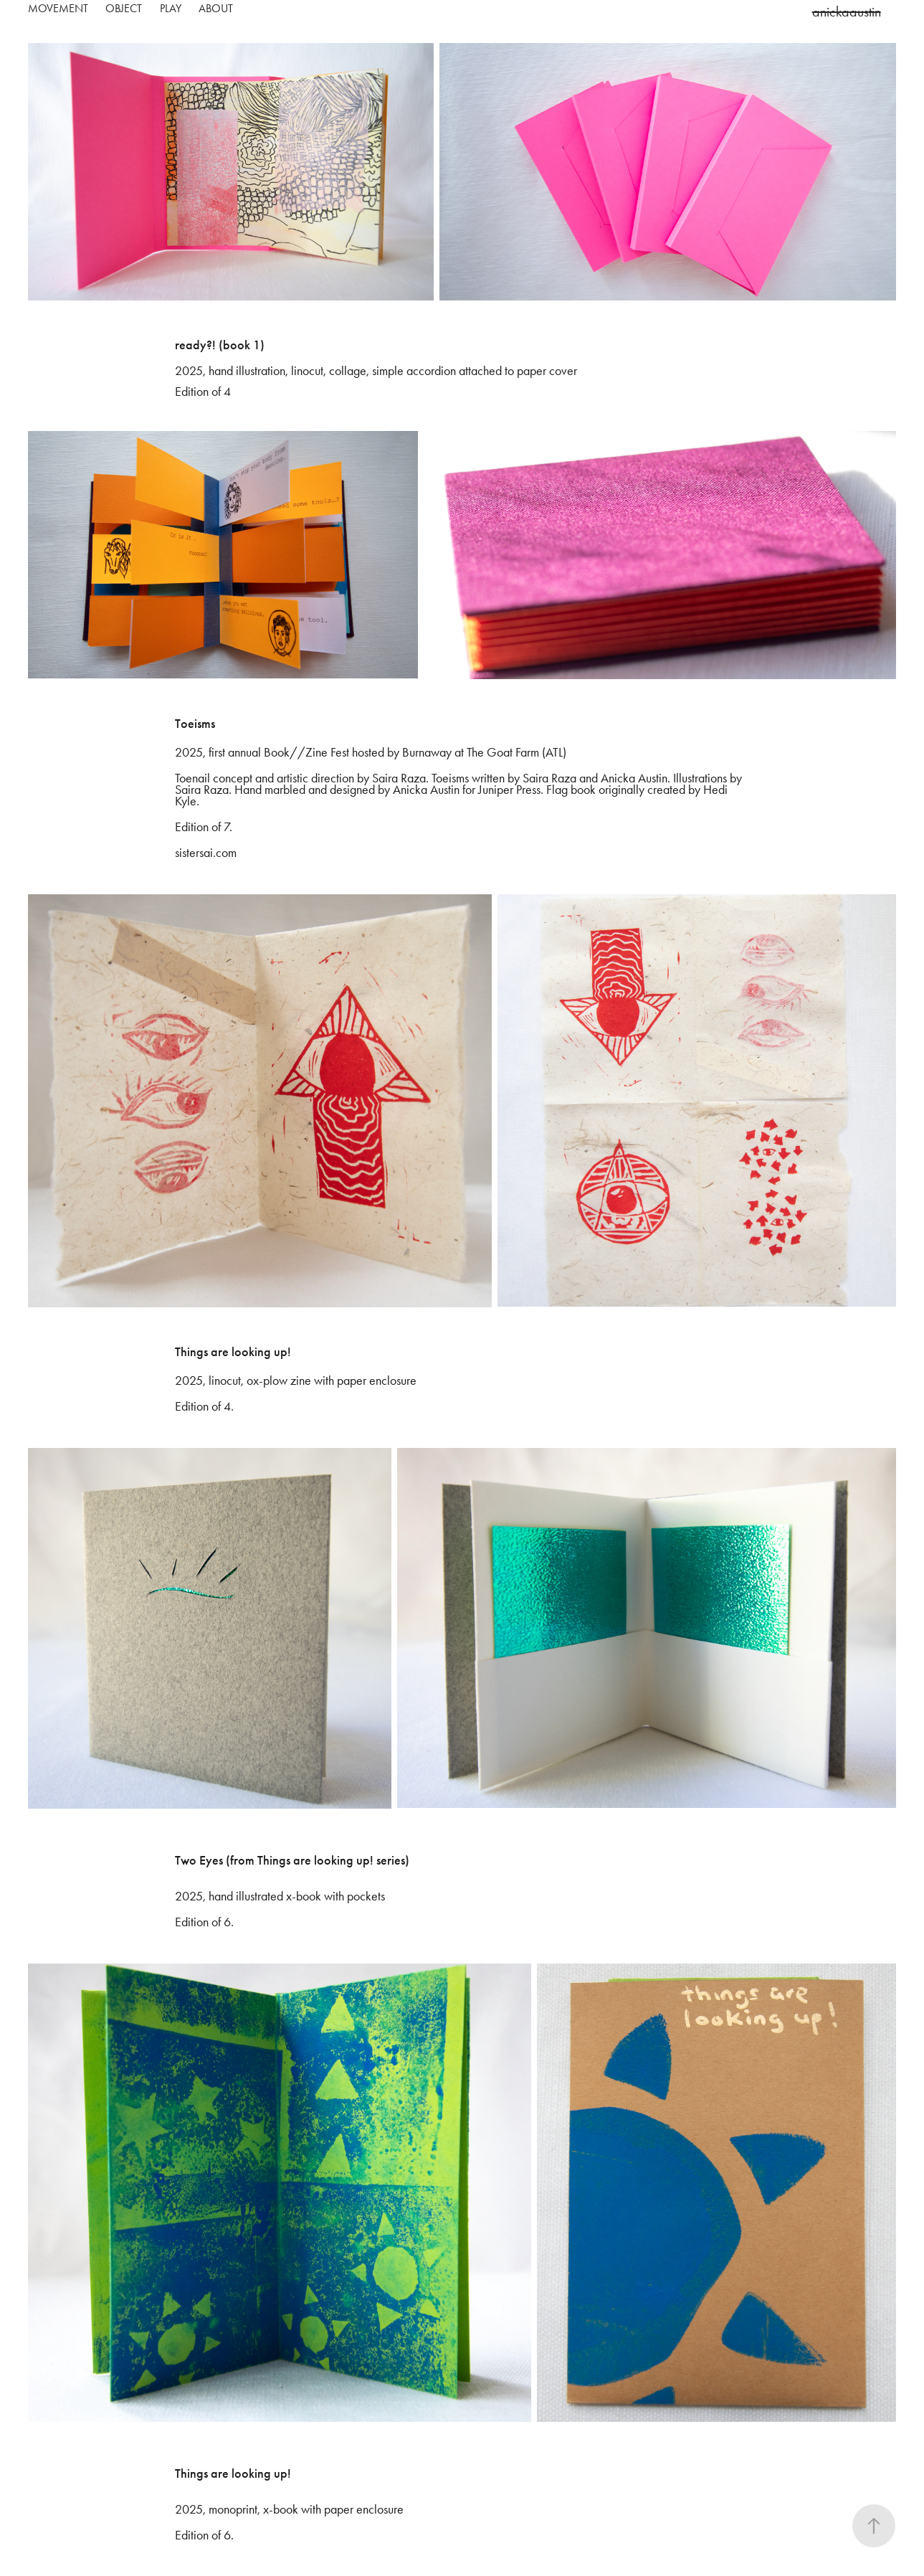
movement (58, 8)
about (216, 8)
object (123, 8)
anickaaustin (846, 11)
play (170, 8)
